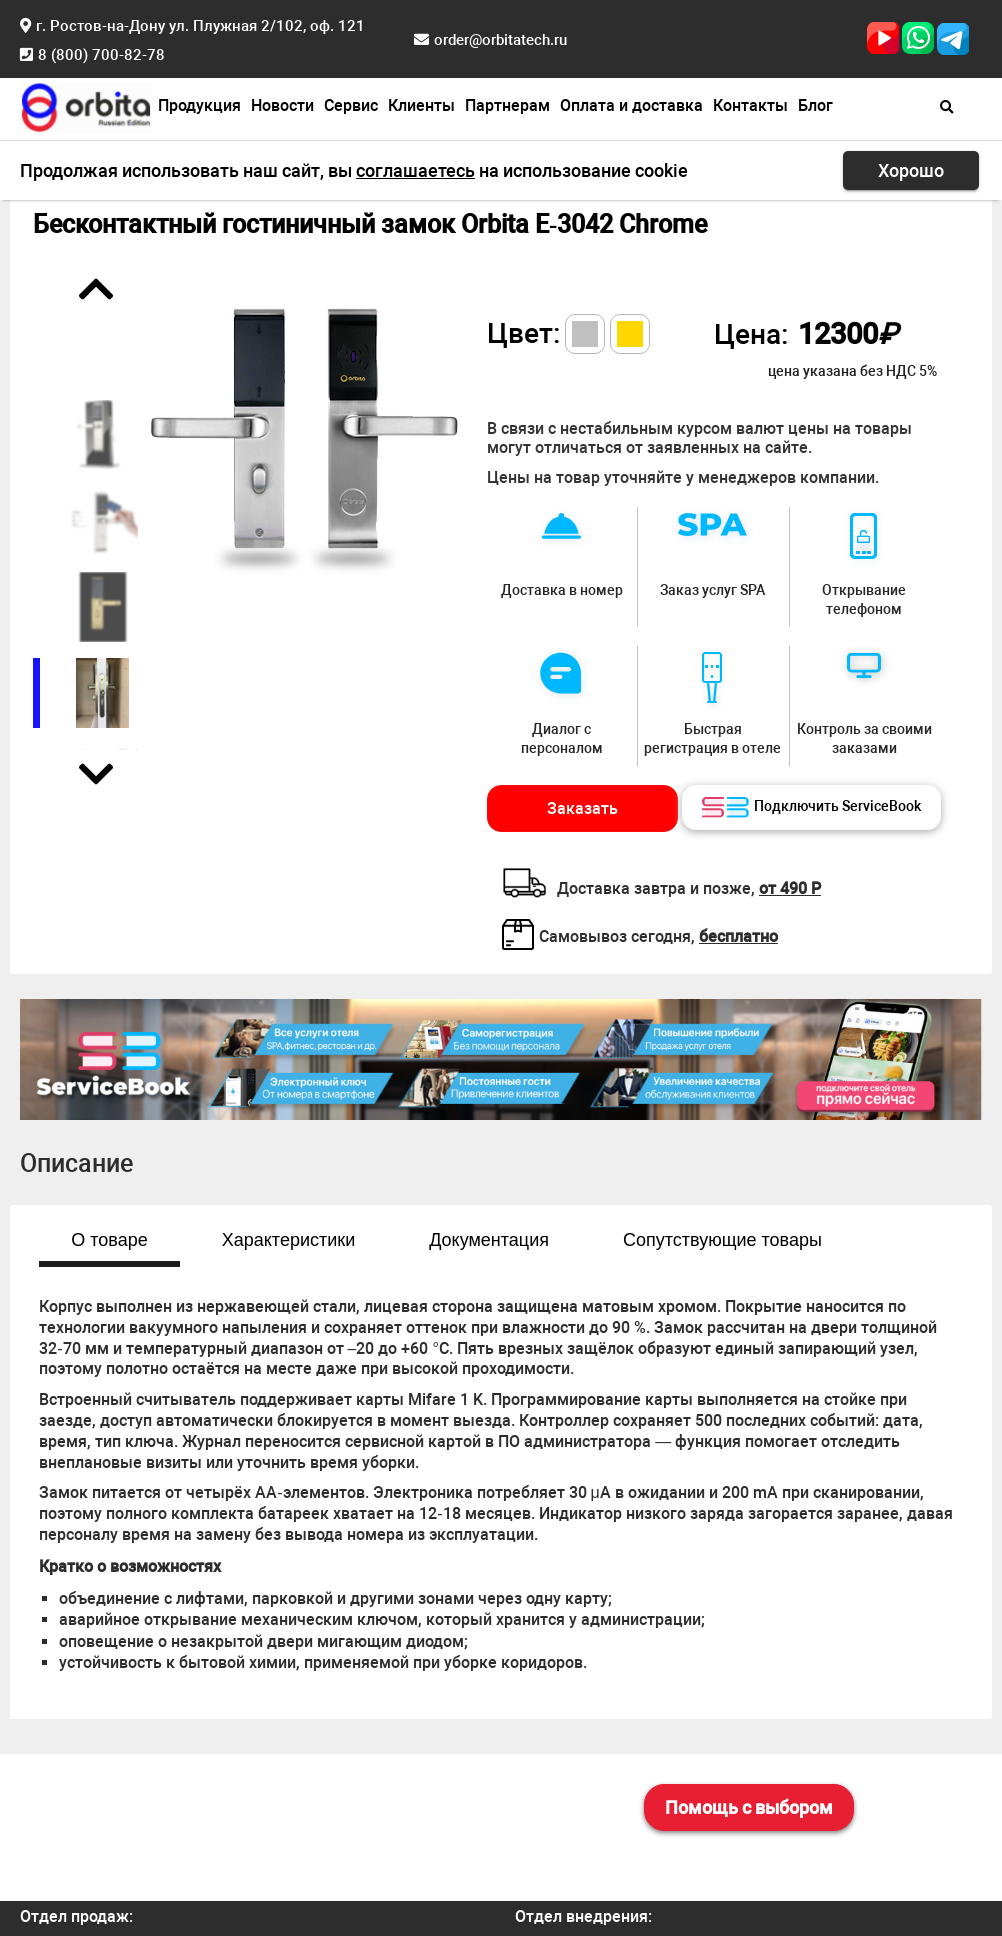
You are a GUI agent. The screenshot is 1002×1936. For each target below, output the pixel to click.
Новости (282, 105)
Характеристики (288, 1240)
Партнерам (507, 105)
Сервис (351, 105)
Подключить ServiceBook (811, 808)
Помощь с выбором (749, 1807)
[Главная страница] (86, 105)
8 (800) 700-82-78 (101, 55)
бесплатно (738, 936)
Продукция (199, 105)
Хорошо (911, 170)
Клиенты (421, 105)
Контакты (750, 105)
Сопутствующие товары (722, 1240)
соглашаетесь (415, 170)
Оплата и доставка (631, 105)
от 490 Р (790, 888)
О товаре (109, 1240)
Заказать (582, 808)
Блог (815, 105)
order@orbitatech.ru (500, 40)
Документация (489, 1240)
